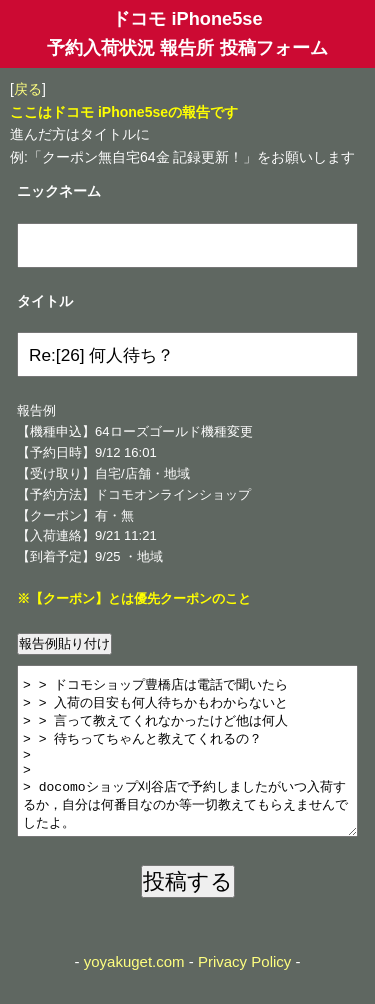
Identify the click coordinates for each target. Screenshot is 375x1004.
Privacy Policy (244, 991)
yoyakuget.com (134, 991)
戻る (28, 89)
